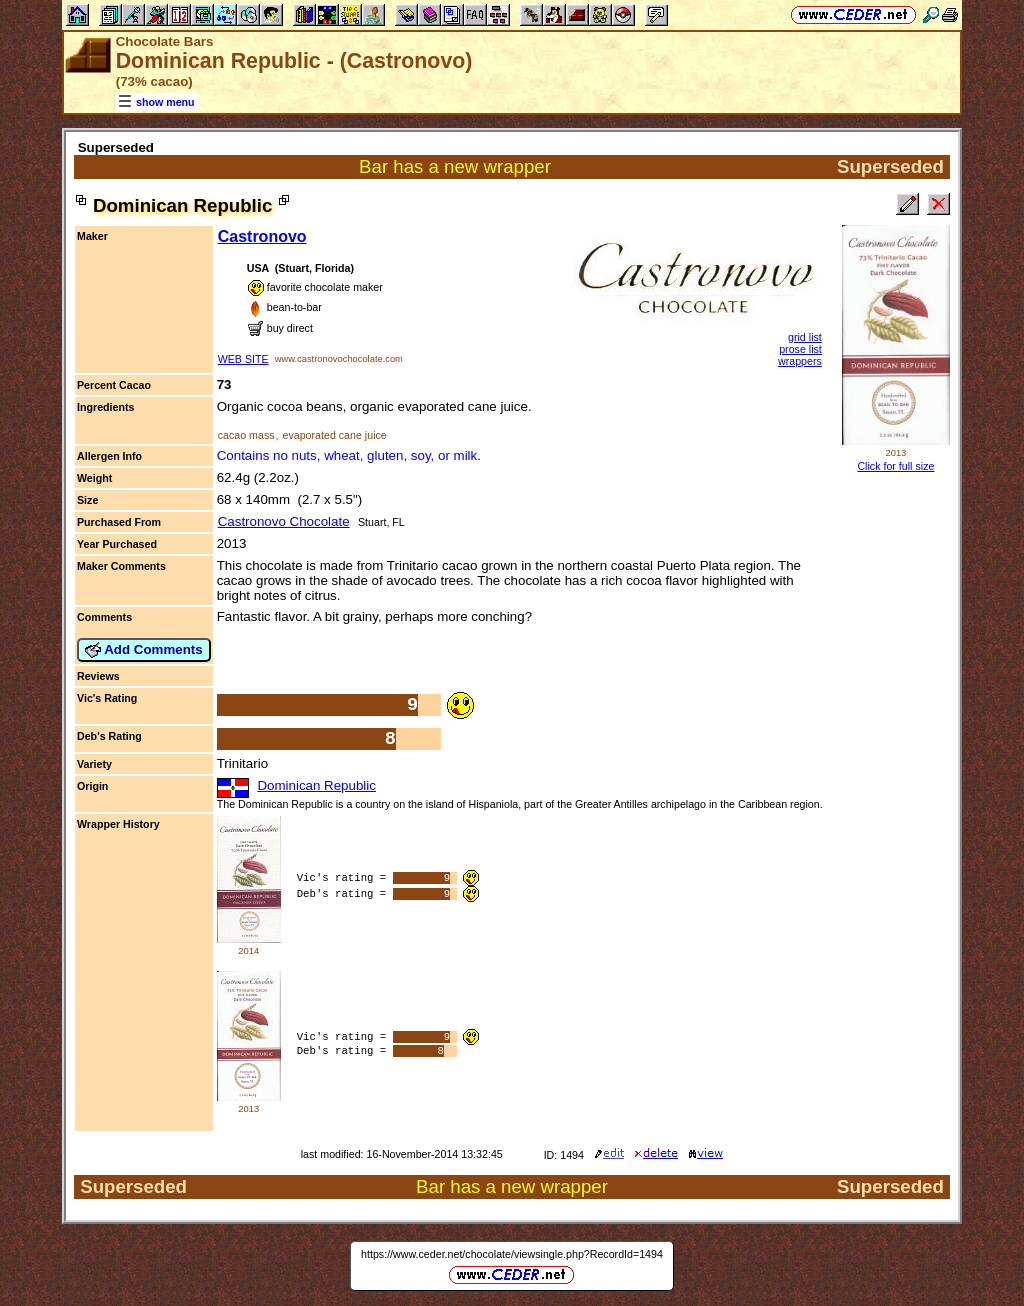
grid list (805, 337)
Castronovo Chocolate (284, 521)
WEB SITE (243, 359)
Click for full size (895, 466)
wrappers (800, 361)
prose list (800, 349)
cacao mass (246, 435)
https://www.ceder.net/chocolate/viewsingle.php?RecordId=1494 (512, 1254)
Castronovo (262, 236)
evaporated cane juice (334, 435)
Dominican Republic (316, 785)
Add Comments (144, 650)
